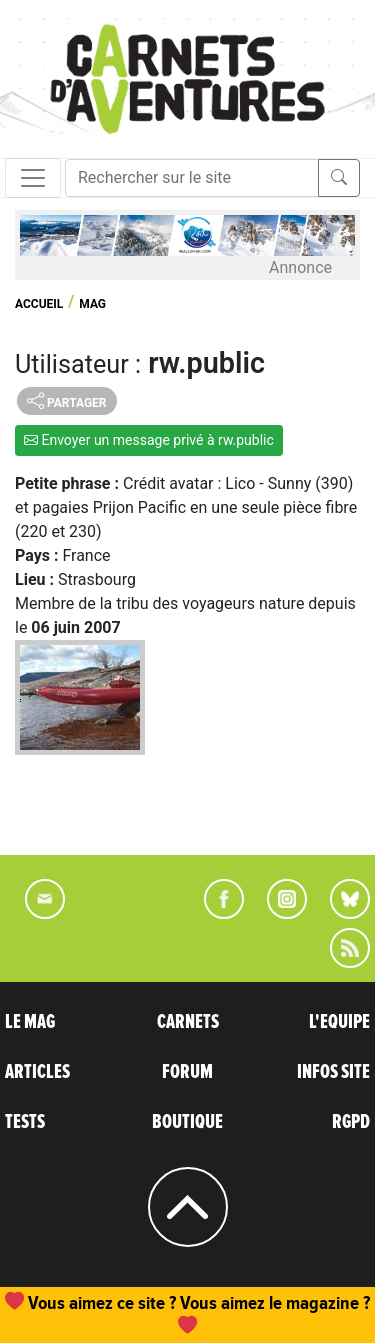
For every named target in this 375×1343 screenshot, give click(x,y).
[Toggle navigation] (33, 178)
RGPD (351, 1122)
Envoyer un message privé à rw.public (149, 440)
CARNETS (188, 1022)
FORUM (187, 1072)
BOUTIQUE (187, 1122)
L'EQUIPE (339, 1022)
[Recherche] (192, 178)
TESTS (25, 1122)
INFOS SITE (333, 1072)
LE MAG (30, 1022)
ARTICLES (37, 1072)
